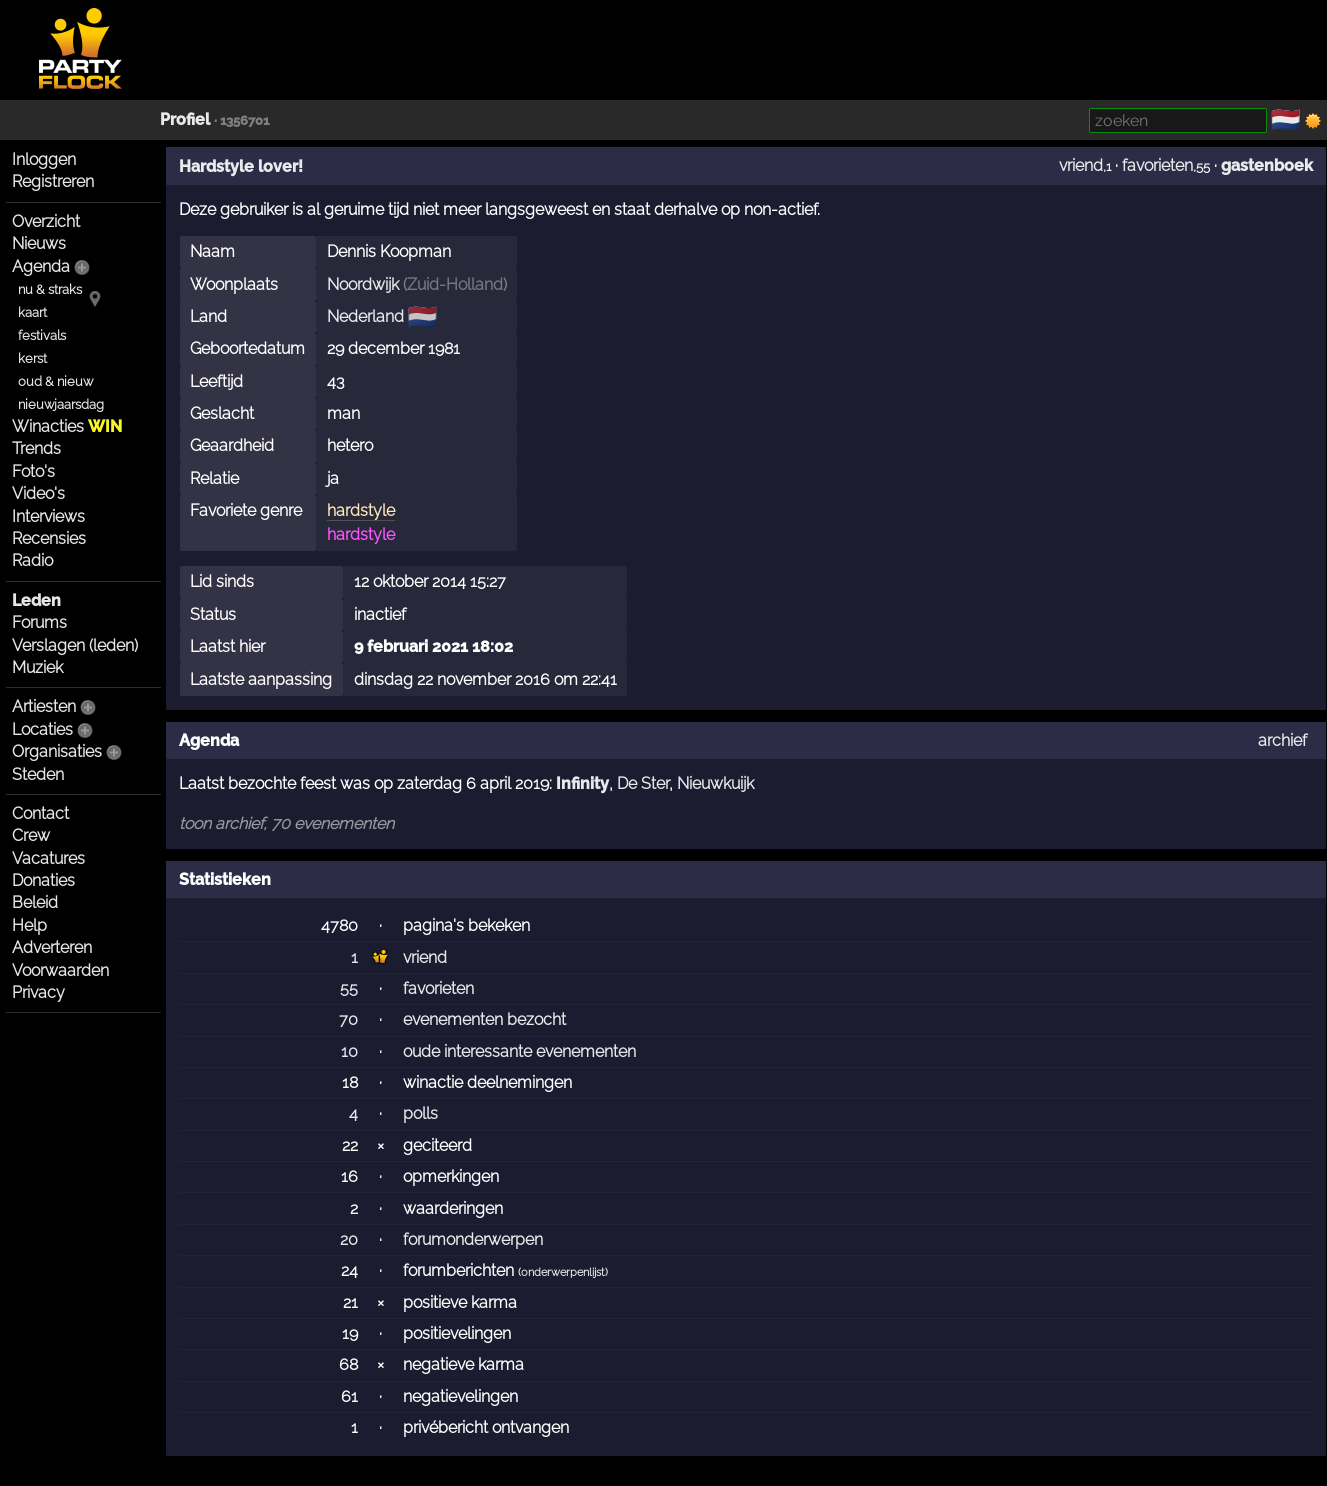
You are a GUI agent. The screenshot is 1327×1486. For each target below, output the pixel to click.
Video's (38, 493)
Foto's (33, 471)
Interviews (48, 516)
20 (349, 1239)
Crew (31, 835)
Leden (36, 600)
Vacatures (48, 858)
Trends (36, 448)
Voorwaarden (60, 970)
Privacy (38, 992)
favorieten (1157, 165)
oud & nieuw (55, 381)
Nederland (365, 316)
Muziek (37, 667)
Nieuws (39, 243)
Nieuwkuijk (715, 783)
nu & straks (50, 289)
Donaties (43, 880)
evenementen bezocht (484, 1019)
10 (349, 1051)
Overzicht (46, 221)
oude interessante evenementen (519, 1051)
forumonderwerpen (473, 1239)
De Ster (643, 783)
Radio (32, 560)
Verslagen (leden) (75, 645)
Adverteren (52, 947)
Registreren (53, 181)
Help (29, 925)
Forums (39, 622)
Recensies (49, 538)
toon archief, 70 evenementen (286, 823)
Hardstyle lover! (241, 166)
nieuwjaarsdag (61, 404)
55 (349, 988)
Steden (38, 774)
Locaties (42, 729)
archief (1282, 740)
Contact (40, 813)
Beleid (35, 902)
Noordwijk (363, 284)
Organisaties (57, 751)
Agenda (41, 266)
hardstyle (361, 510)
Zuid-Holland (455, 284)
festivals (42, 335)
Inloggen (44, 159)
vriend (1081, 165)
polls (420, 1113)
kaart (32, 312)
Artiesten (44, 706)
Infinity (582, 783)
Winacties (67, 426)
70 (348, 1019)
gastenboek (1267, 165)
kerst (32, 358)
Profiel (185, 119)
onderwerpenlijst (563, 1272)
